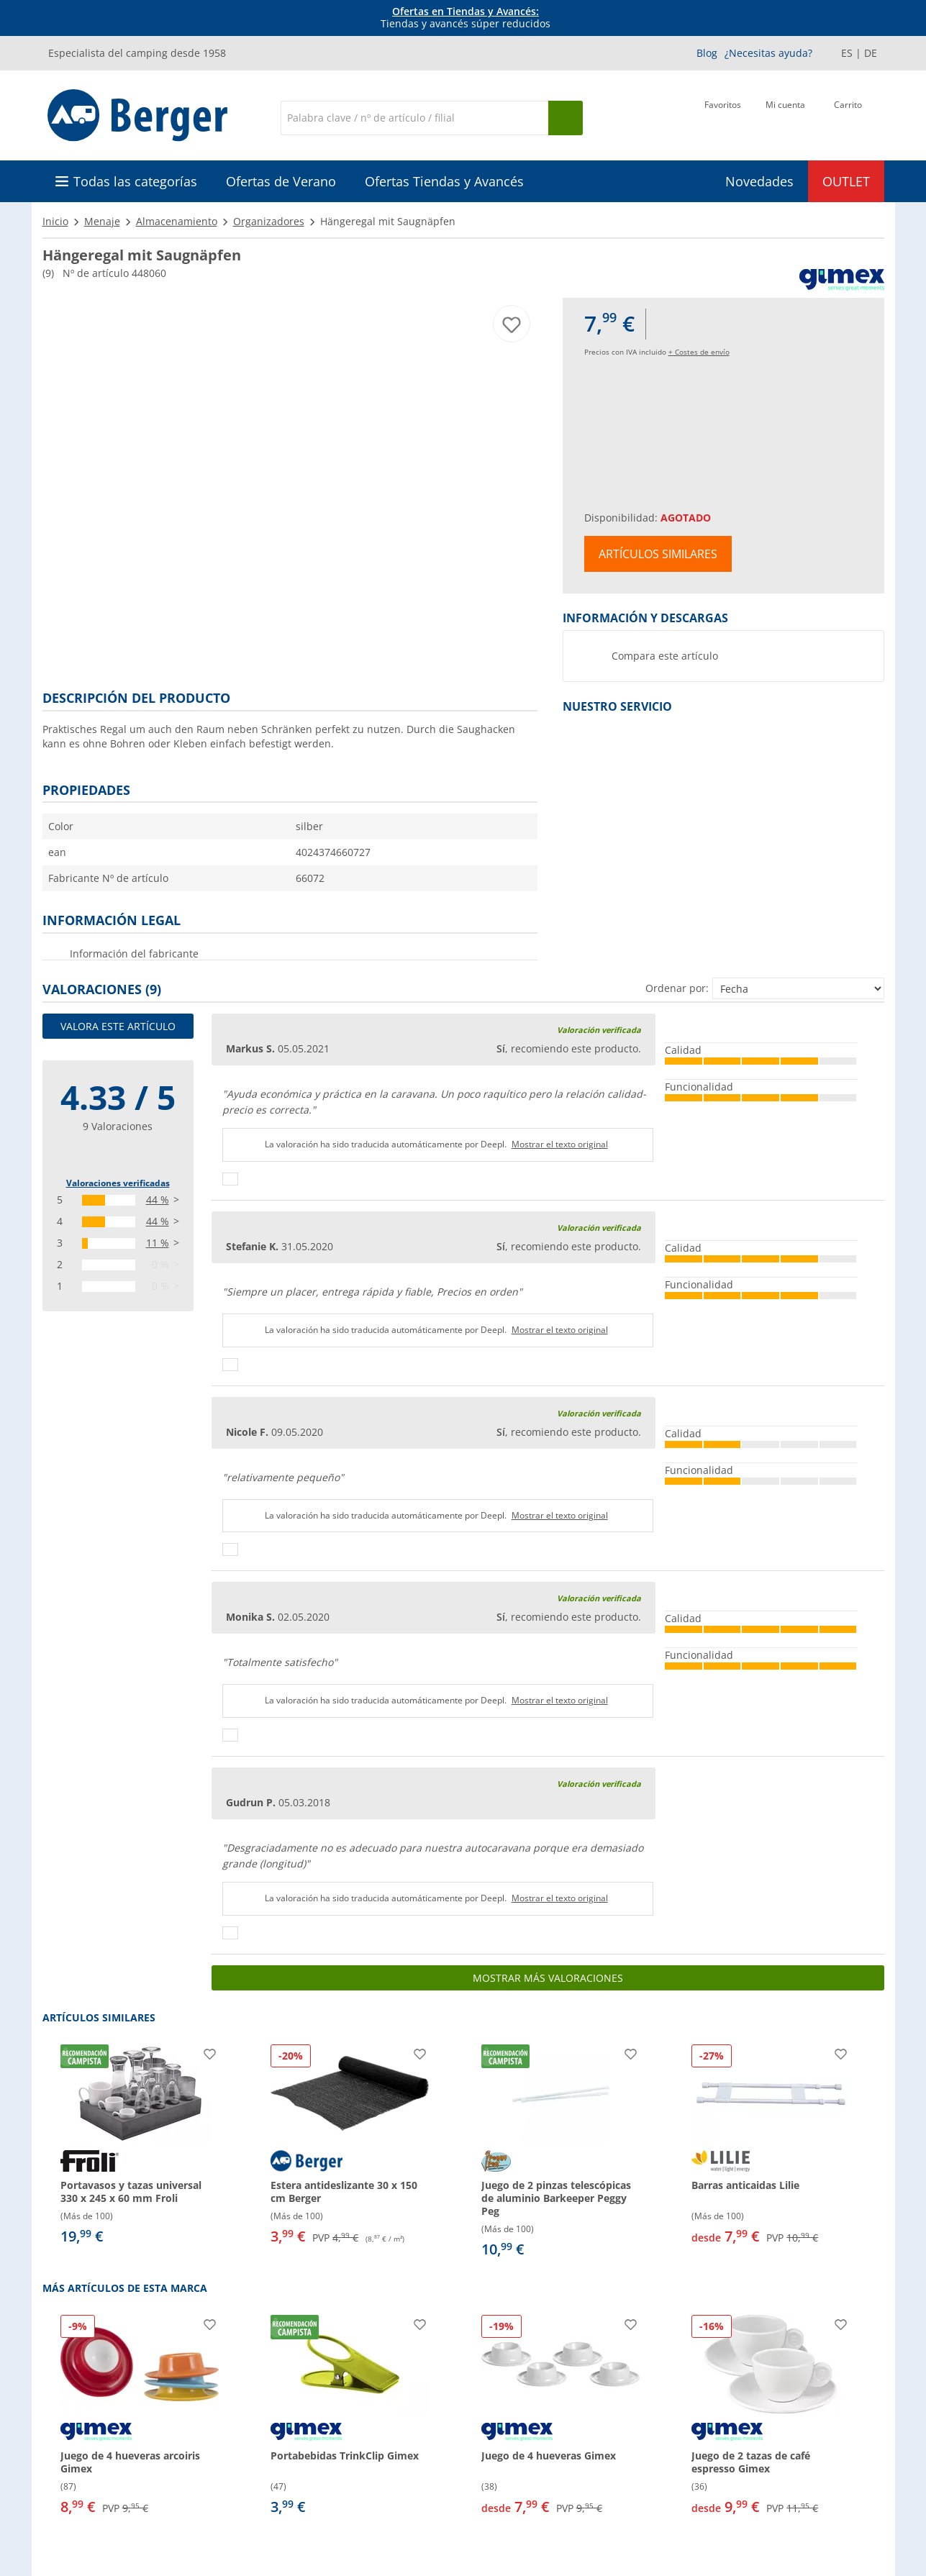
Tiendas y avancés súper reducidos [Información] (465, 18)
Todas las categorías (135, 181)
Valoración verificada (599, 1029)
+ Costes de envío (699, 352)
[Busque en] (565, 118)
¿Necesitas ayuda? (768, 53)
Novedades (759, 181)
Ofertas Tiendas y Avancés (444, 181)
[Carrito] (848, 117)
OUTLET (846, 181)
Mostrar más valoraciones (548, 1978)
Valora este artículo (118, 1026)
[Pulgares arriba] (230, 1179)
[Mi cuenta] (785, 117)
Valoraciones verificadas (118, 1183)
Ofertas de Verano (281, 181)
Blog (706, 53)
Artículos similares (658, 554)
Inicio (55, 221)
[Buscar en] (414, 118)
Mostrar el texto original (560, 1144)
